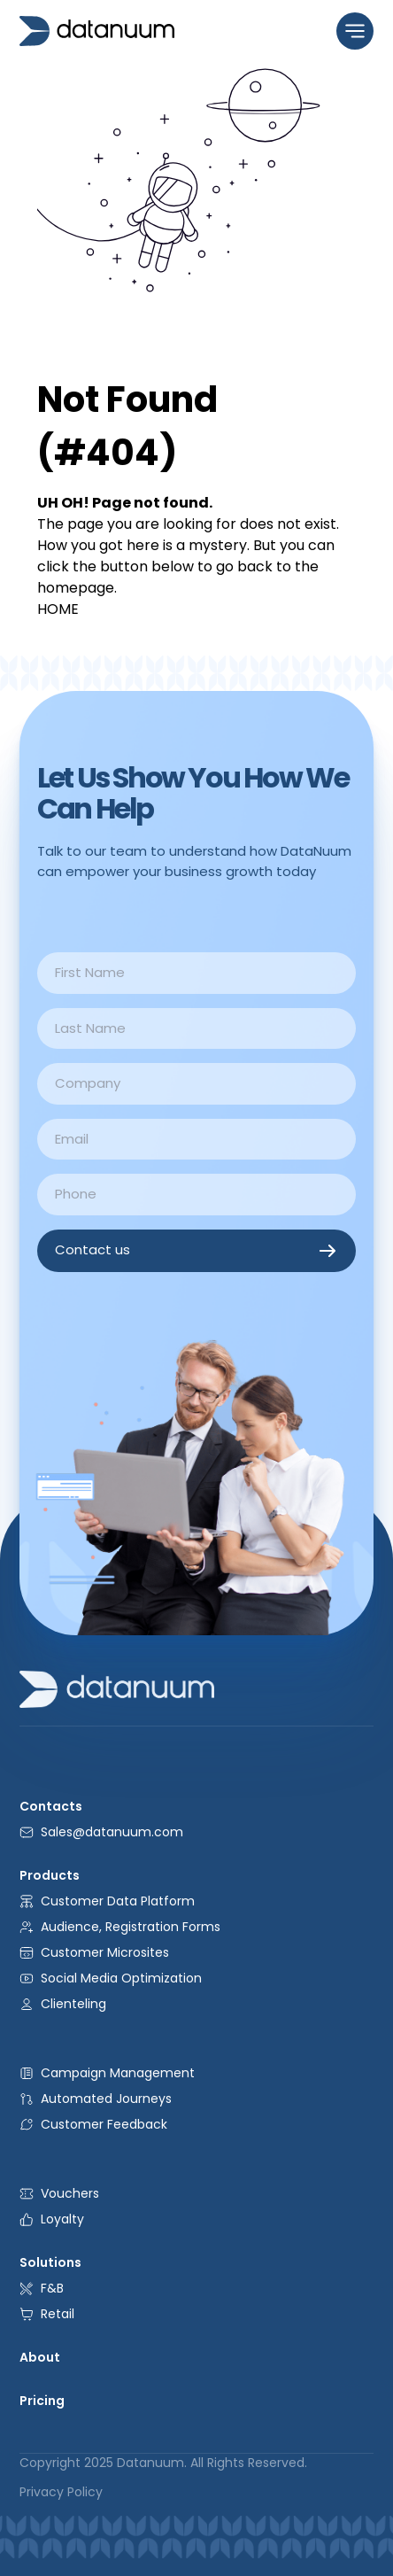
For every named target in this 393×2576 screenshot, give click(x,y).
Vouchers (59, 2193)
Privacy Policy (61, 2492)
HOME (58, 609)
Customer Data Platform (107, 1901)
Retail (46, 2314)
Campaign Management (107, 2073)
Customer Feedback (93, 2124)
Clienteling (62, 2004)
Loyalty (51, 2219)
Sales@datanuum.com (101, 1832)
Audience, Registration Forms (119, 1927)
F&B (41, 2288)
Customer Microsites (94, 1952)
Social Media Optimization (110, 1978)
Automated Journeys (95, 2098)
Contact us (196, 1250)
